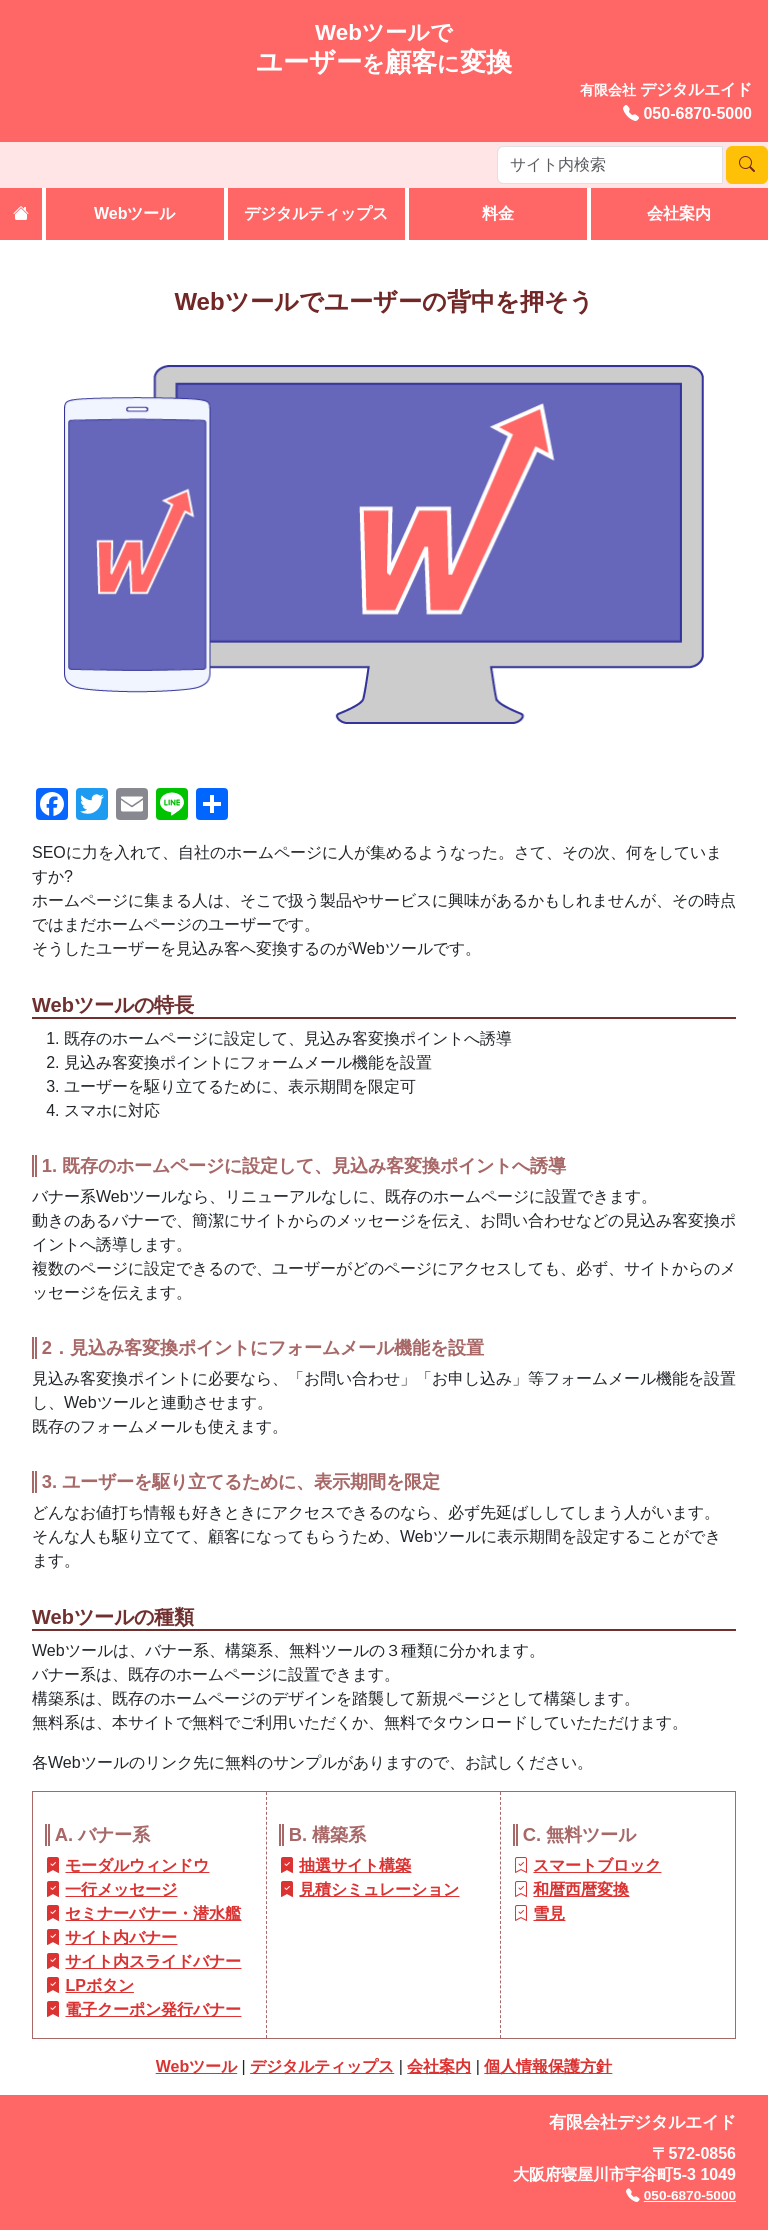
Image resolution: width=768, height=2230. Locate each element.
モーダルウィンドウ (137, 1865)
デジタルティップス (316, 213)
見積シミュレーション (379, 1889)
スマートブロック (597, 1865)
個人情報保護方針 (548, 2066)
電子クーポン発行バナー (153, 2009)
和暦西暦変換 (581, 1889)
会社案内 (679, 213)
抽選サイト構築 (355, 1865)
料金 (498, 213)
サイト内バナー (121, 1937)
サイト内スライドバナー (153, 1961)
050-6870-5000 (697, 113)
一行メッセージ (121, 1889)
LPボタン (99, 1985)
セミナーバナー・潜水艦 (153, 1913)
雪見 (549, 1913)
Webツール (134, 213)
